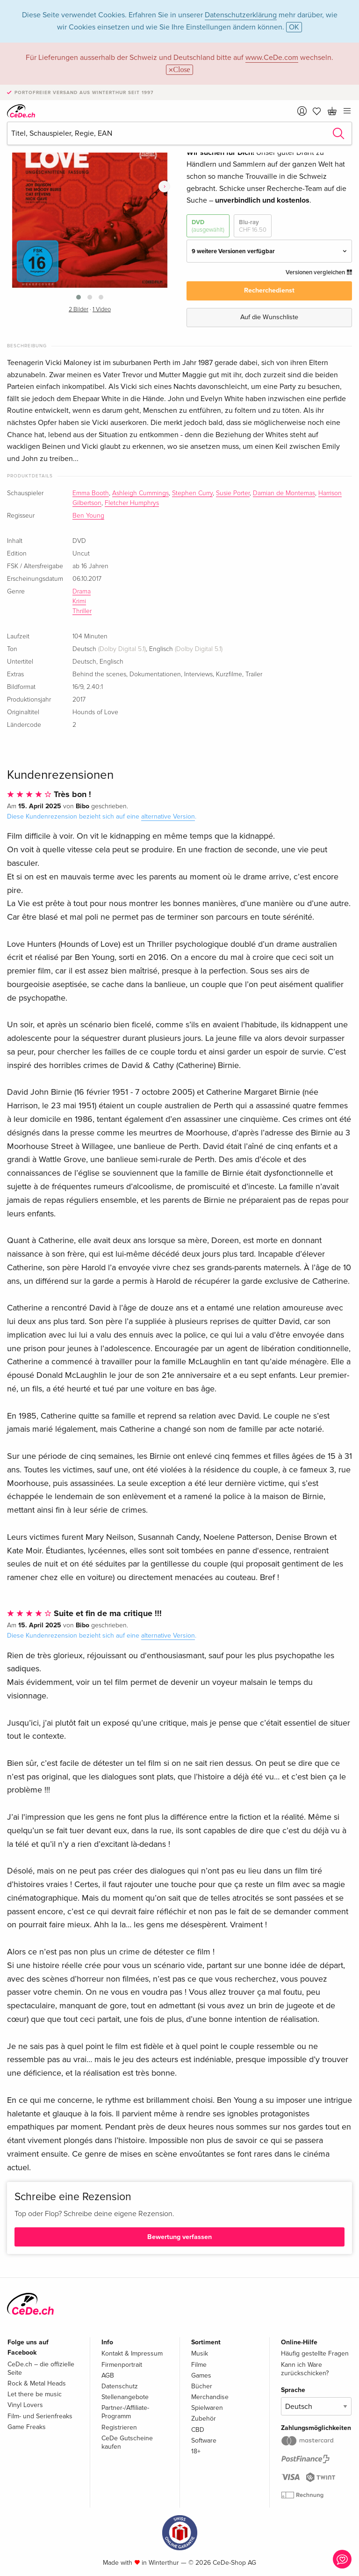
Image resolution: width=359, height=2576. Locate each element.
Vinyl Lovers (25, 2405)
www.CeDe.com (271, 57)
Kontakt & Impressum (132, 2353)
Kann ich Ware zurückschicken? (305, 2369)
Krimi (79, 601)
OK (294, 27)
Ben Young (88, 515)
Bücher (201, 2386)
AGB (107, 2375)
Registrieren (119, 2427)
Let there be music (34, 2394)
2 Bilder (78, 310)
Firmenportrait (121, 2365)
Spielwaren (207, 2408)
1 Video (102, 310)
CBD (197, 2430)
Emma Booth (90, 493)
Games (201, 2375)
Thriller (82, 611)
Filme (199, 2365)
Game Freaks (26, 2427)
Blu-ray (252, 226)
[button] (78, 297)
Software (203, 2440)
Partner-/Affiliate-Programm (125, 2412)
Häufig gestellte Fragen (315, 2353)
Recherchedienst (269, 290)
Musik (199, 2353)
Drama (81, 591)
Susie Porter (233, 493)
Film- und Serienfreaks (39, 2416)
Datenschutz (119, 2386)
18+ (196, 2451)
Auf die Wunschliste (269, 317)
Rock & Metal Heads (36, 2383)
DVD (208, 226)
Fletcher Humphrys (132, 503)
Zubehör (203, 2418)
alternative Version (168, 816)
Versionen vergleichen (319, 272)
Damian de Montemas (284, 493)
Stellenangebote (125, 2397)
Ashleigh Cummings (140, 493)
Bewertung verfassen (179, 2237)
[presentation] (164, 186)
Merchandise (210, 2397)
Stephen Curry (192, 493)
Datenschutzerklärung (241, 15)
